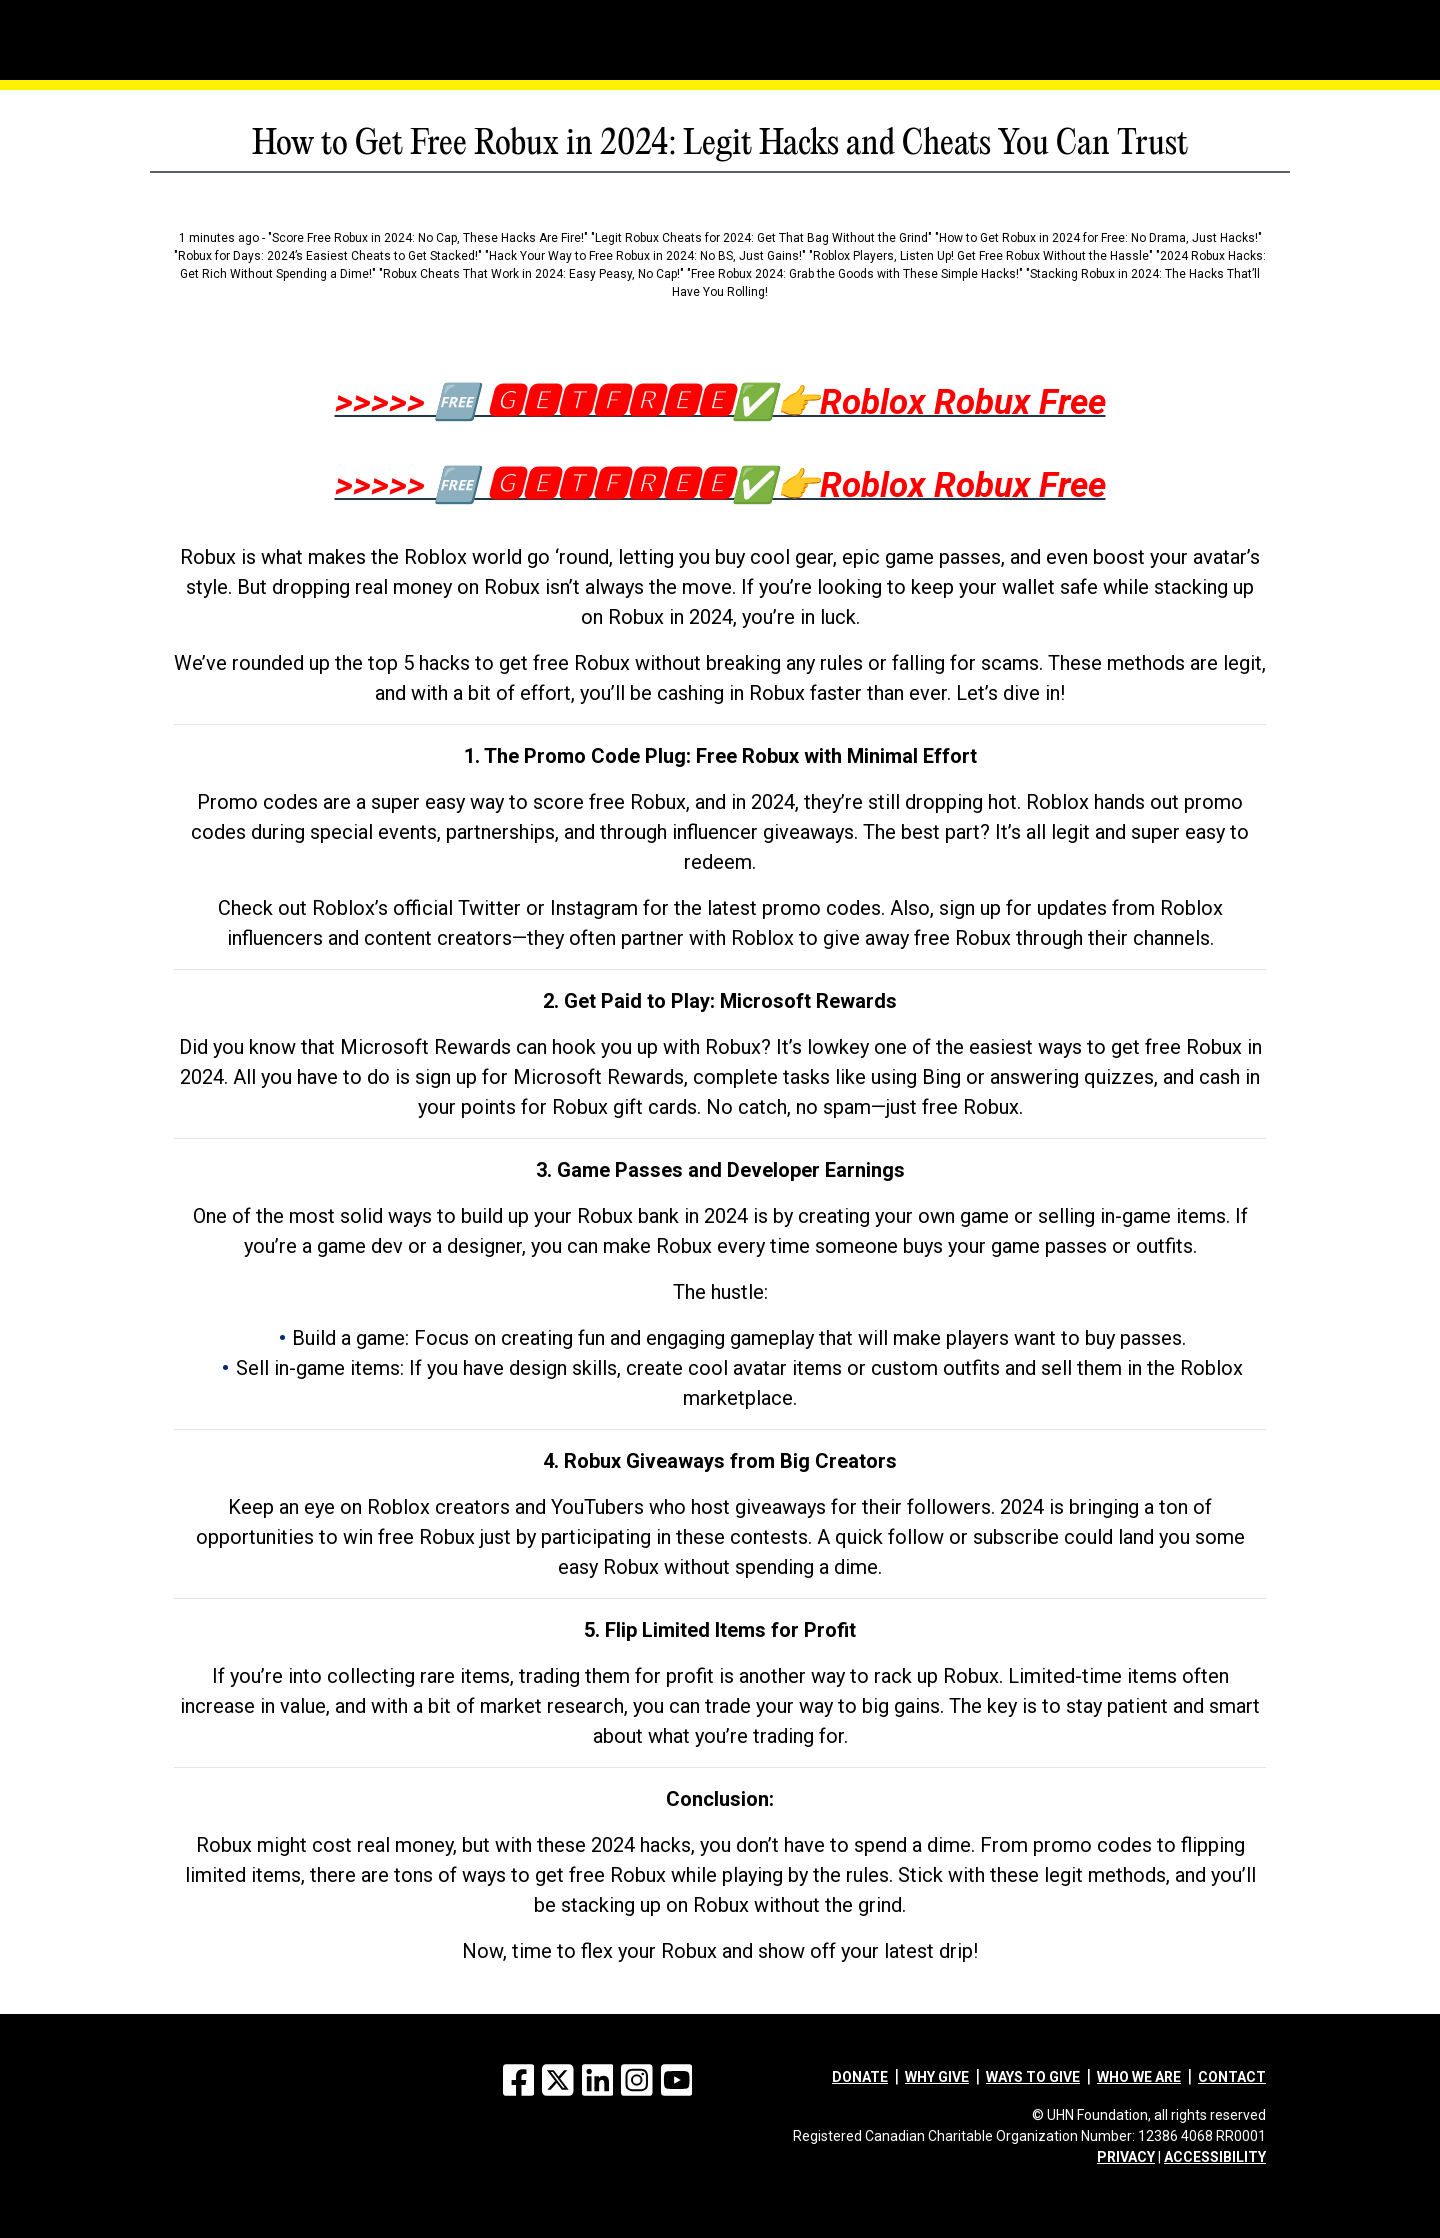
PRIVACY (1126, 2157)
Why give (937, 2077)
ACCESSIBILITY (1215, 2157)
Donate (860, 2077)
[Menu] (230, 15)
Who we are (1139, 2077)
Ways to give (1033, 2077)
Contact (1232, 2077)
